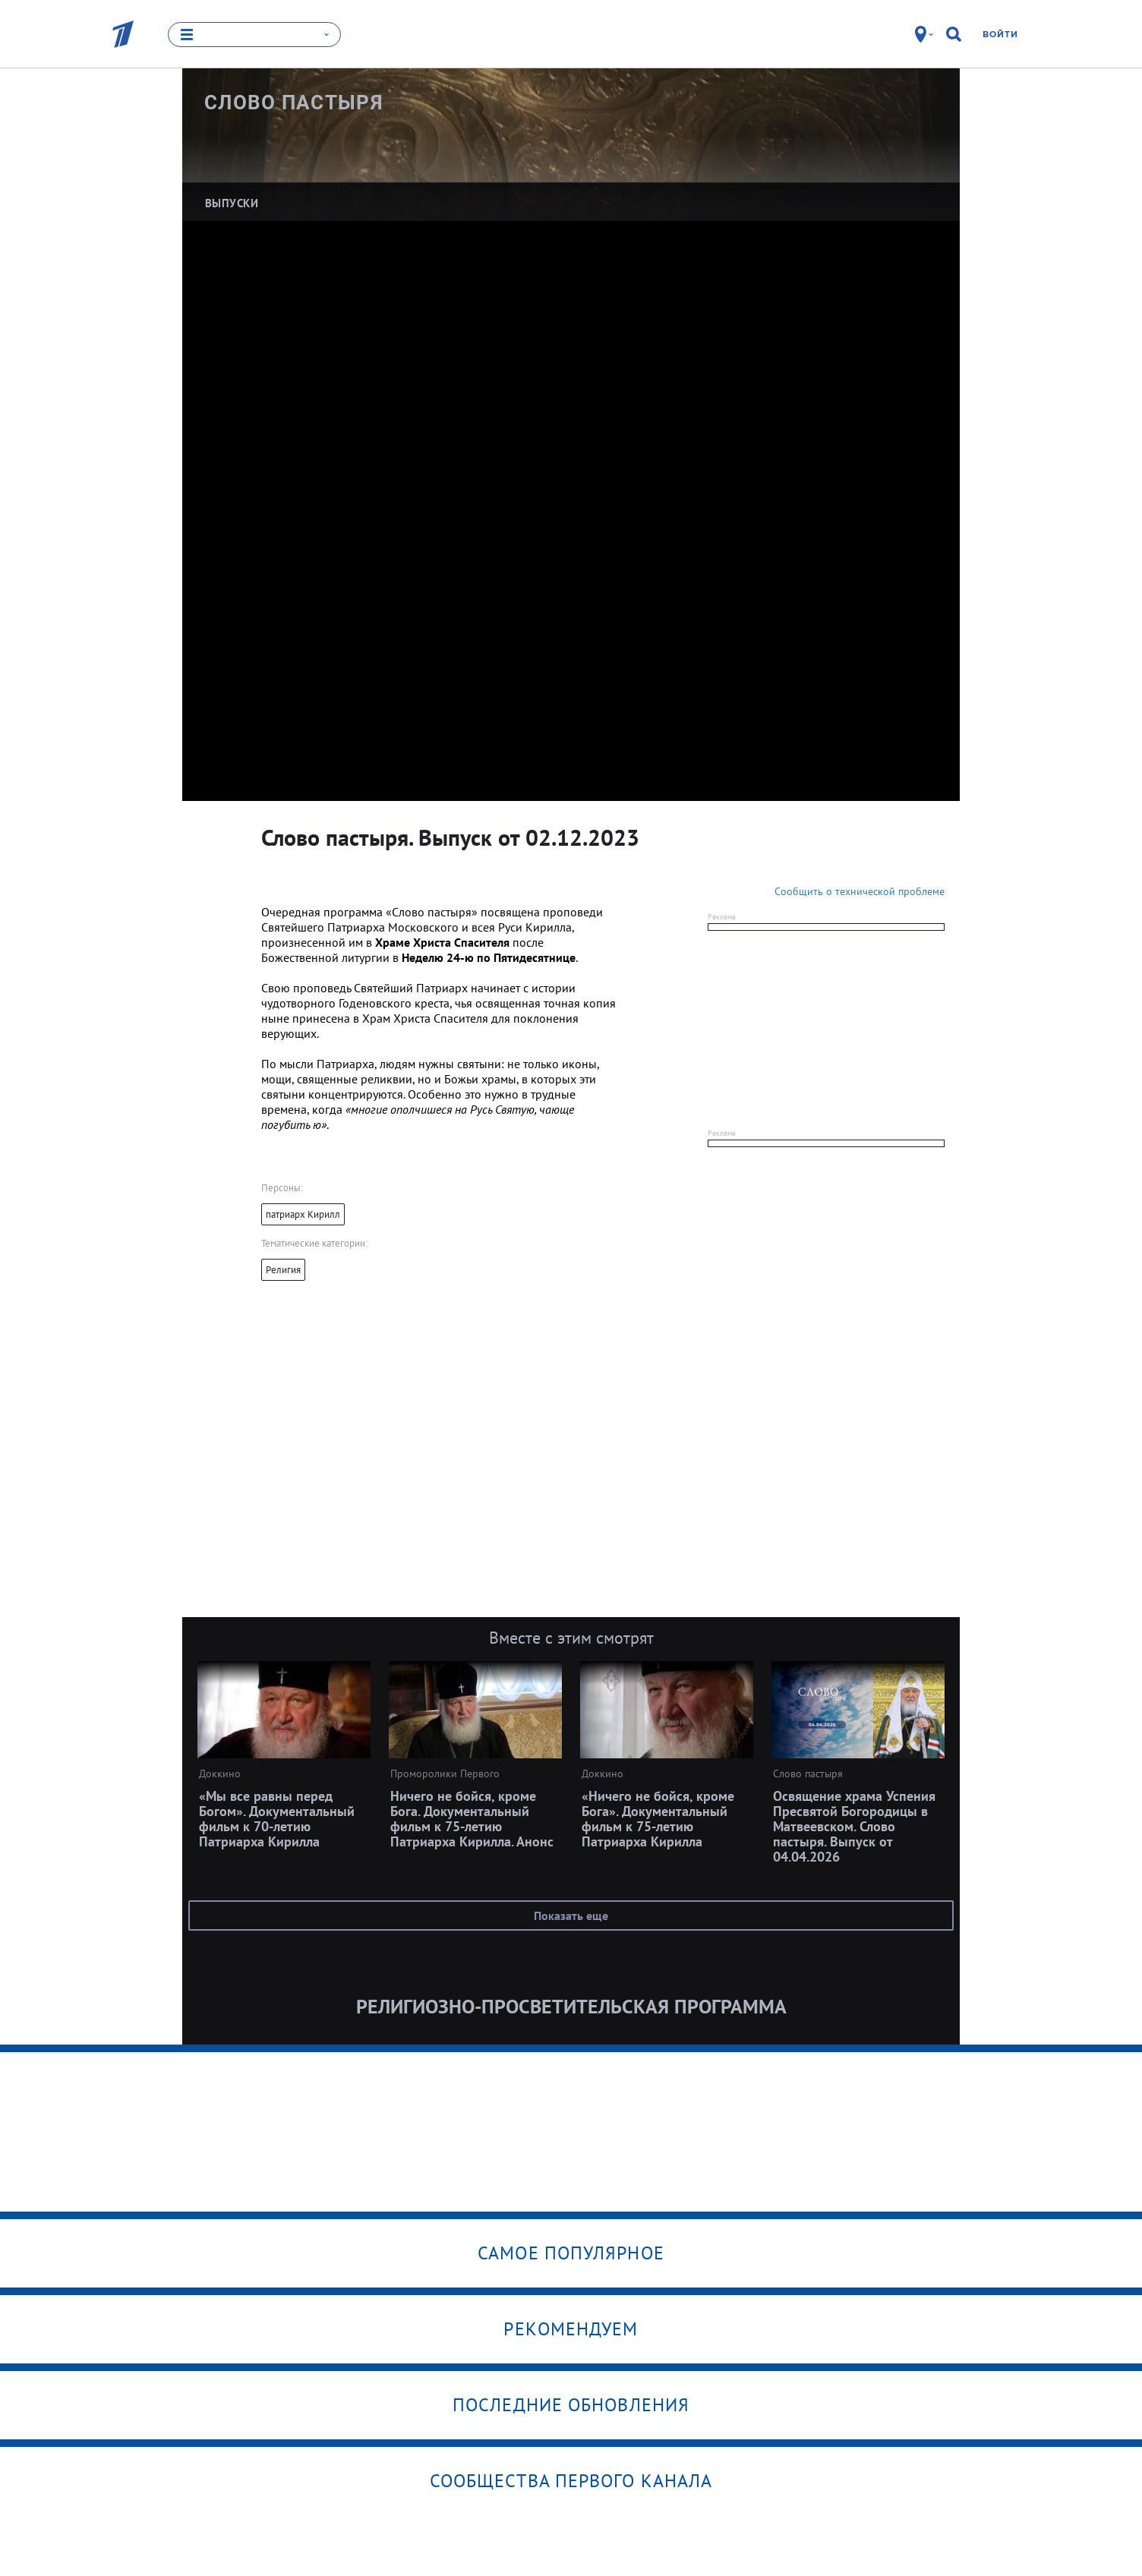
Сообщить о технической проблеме (859, 891)
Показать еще (571, 1915)
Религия (283, 1269)
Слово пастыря (293, 102)
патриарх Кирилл (303, 1214)
